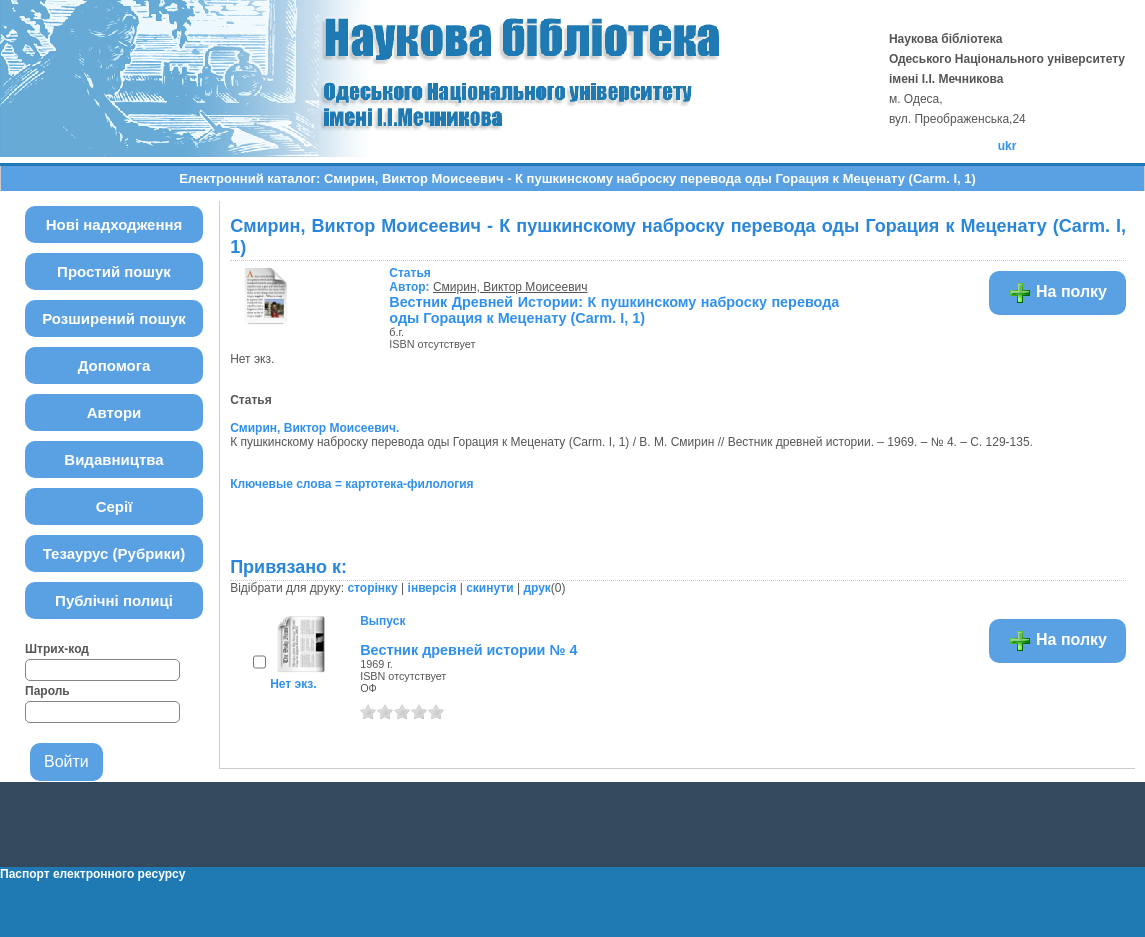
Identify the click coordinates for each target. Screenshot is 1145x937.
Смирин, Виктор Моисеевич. (314, 428)
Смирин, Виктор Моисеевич (510, 287)
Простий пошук (114, 271)
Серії (114, 506)
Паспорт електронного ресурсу (92, 874)
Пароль (47, 691)
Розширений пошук (114, 318)
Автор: (411, 280)
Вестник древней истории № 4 (468, 650)
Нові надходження (114, 224)
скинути (489, 588)
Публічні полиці (114, 600)
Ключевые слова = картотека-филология (351, 484)
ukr (1007, 146)
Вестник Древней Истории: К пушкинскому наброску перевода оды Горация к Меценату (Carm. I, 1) (614, 310)
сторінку (372, 588)
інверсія (432, 588)
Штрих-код (57, 649)
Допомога (114, 365)
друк (536, 588)
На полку (1057, 293)
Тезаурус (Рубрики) (114, 553)
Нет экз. (293, 684)
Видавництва (113, 459)
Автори (114, 412)
